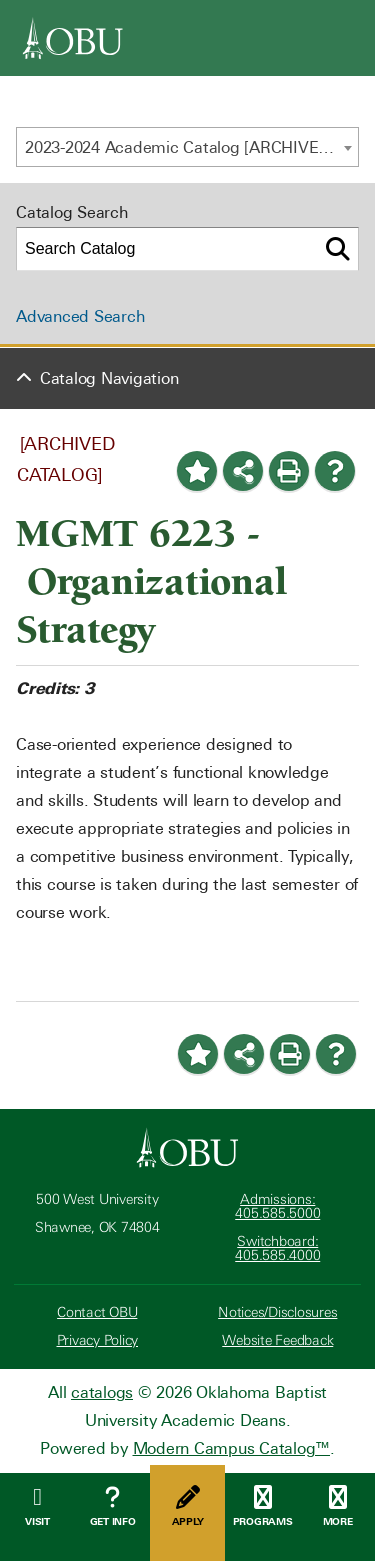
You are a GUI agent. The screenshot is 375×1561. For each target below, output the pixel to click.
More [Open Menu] (337, 1506)
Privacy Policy (98, 1340)
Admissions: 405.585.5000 (277, 1206)
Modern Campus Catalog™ (232, 1448)
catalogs (102, 1392)
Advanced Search (80, 316)
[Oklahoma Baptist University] (187, 1148)
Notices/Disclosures (277, 1312)
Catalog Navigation (109, 378)
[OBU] (73, 38)
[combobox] (187, 147)
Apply (187, 1506)
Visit (37, 1506)
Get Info (112, 1506)
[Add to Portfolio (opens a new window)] (197, 471)
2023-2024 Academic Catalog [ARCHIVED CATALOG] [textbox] (191, 147)
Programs (262, 1506)
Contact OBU (97, 1312)
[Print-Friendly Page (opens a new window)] (289, 471)
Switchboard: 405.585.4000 (277, 1248)
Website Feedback (277, 1340)
